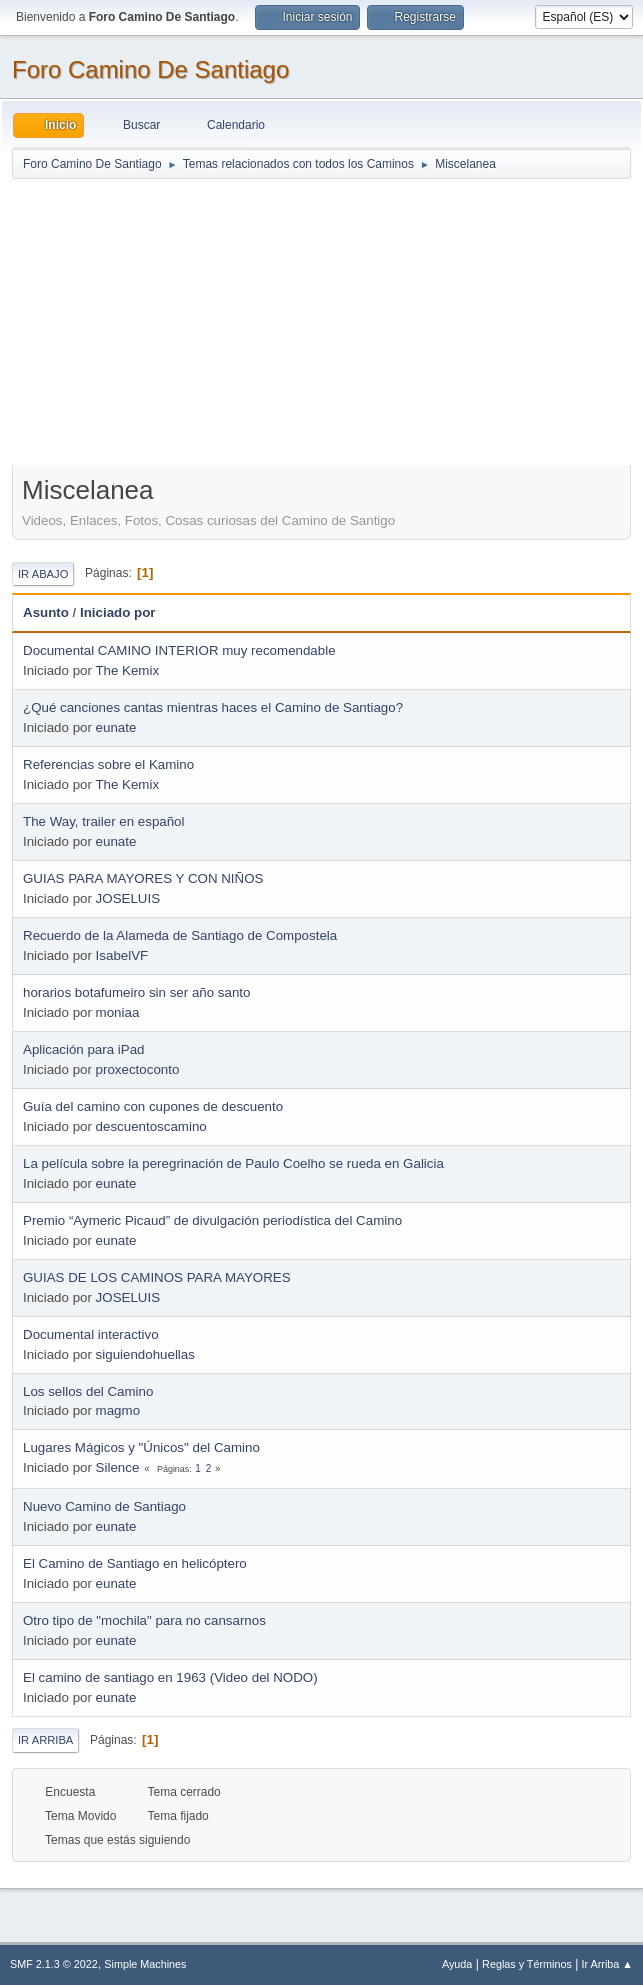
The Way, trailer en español (104, 821)
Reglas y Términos (527, 1964)
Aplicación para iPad (84, 1049)
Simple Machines (145, 1964)
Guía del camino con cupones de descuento (153, 1106)
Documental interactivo (91, 1334)
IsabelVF (122, 955)
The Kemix (127, 670)
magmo (118, 1410)
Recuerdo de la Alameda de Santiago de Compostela (180, 935)
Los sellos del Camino (88, 1391)
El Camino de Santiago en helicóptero (135, 1563)
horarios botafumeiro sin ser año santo (136, 992)
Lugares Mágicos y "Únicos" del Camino (141, 1447)
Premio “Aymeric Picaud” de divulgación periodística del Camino (212, 1220)
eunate (116, 727)
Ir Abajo (43, 574)
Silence (118, 1467)
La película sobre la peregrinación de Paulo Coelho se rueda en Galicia (233, 1163)
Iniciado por (118, 612)
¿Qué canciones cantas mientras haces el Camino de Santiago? (213, 707)
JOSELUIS (128, 898)
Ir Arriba (45, 1740)
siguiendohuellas (145, 1354)
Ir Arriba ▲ (607, 1964)
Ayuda (457, 1964)
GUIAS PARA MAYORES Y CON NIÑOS (143, 878)
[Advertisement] (321, 321)
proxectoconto (138, 1069)
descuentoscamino (151, 1126)
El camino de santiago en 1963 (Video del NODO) (170, 1677)
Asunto (46, 612)
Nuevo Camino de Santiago (104, 1506)
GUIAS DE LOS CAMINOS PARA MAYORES (157, 1277)
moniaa (118, 1012)
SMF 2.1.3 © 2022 (54, 1964)
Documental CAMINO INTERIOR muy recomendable (179, 650)
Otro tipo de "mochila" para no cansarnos (144, 1620)
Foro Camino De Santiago (150, 69)
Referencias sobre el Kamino (108, 764)
